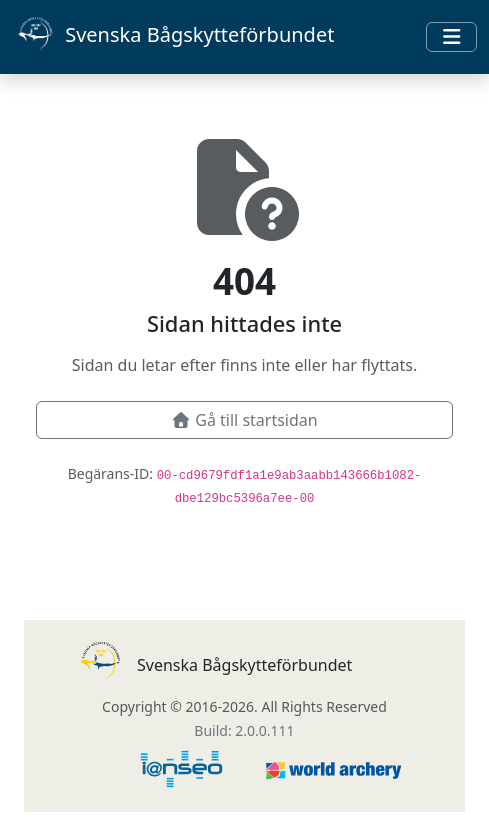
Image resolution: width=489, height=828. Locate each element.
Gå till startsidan (244, 420)
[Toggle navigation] (451, 37)
